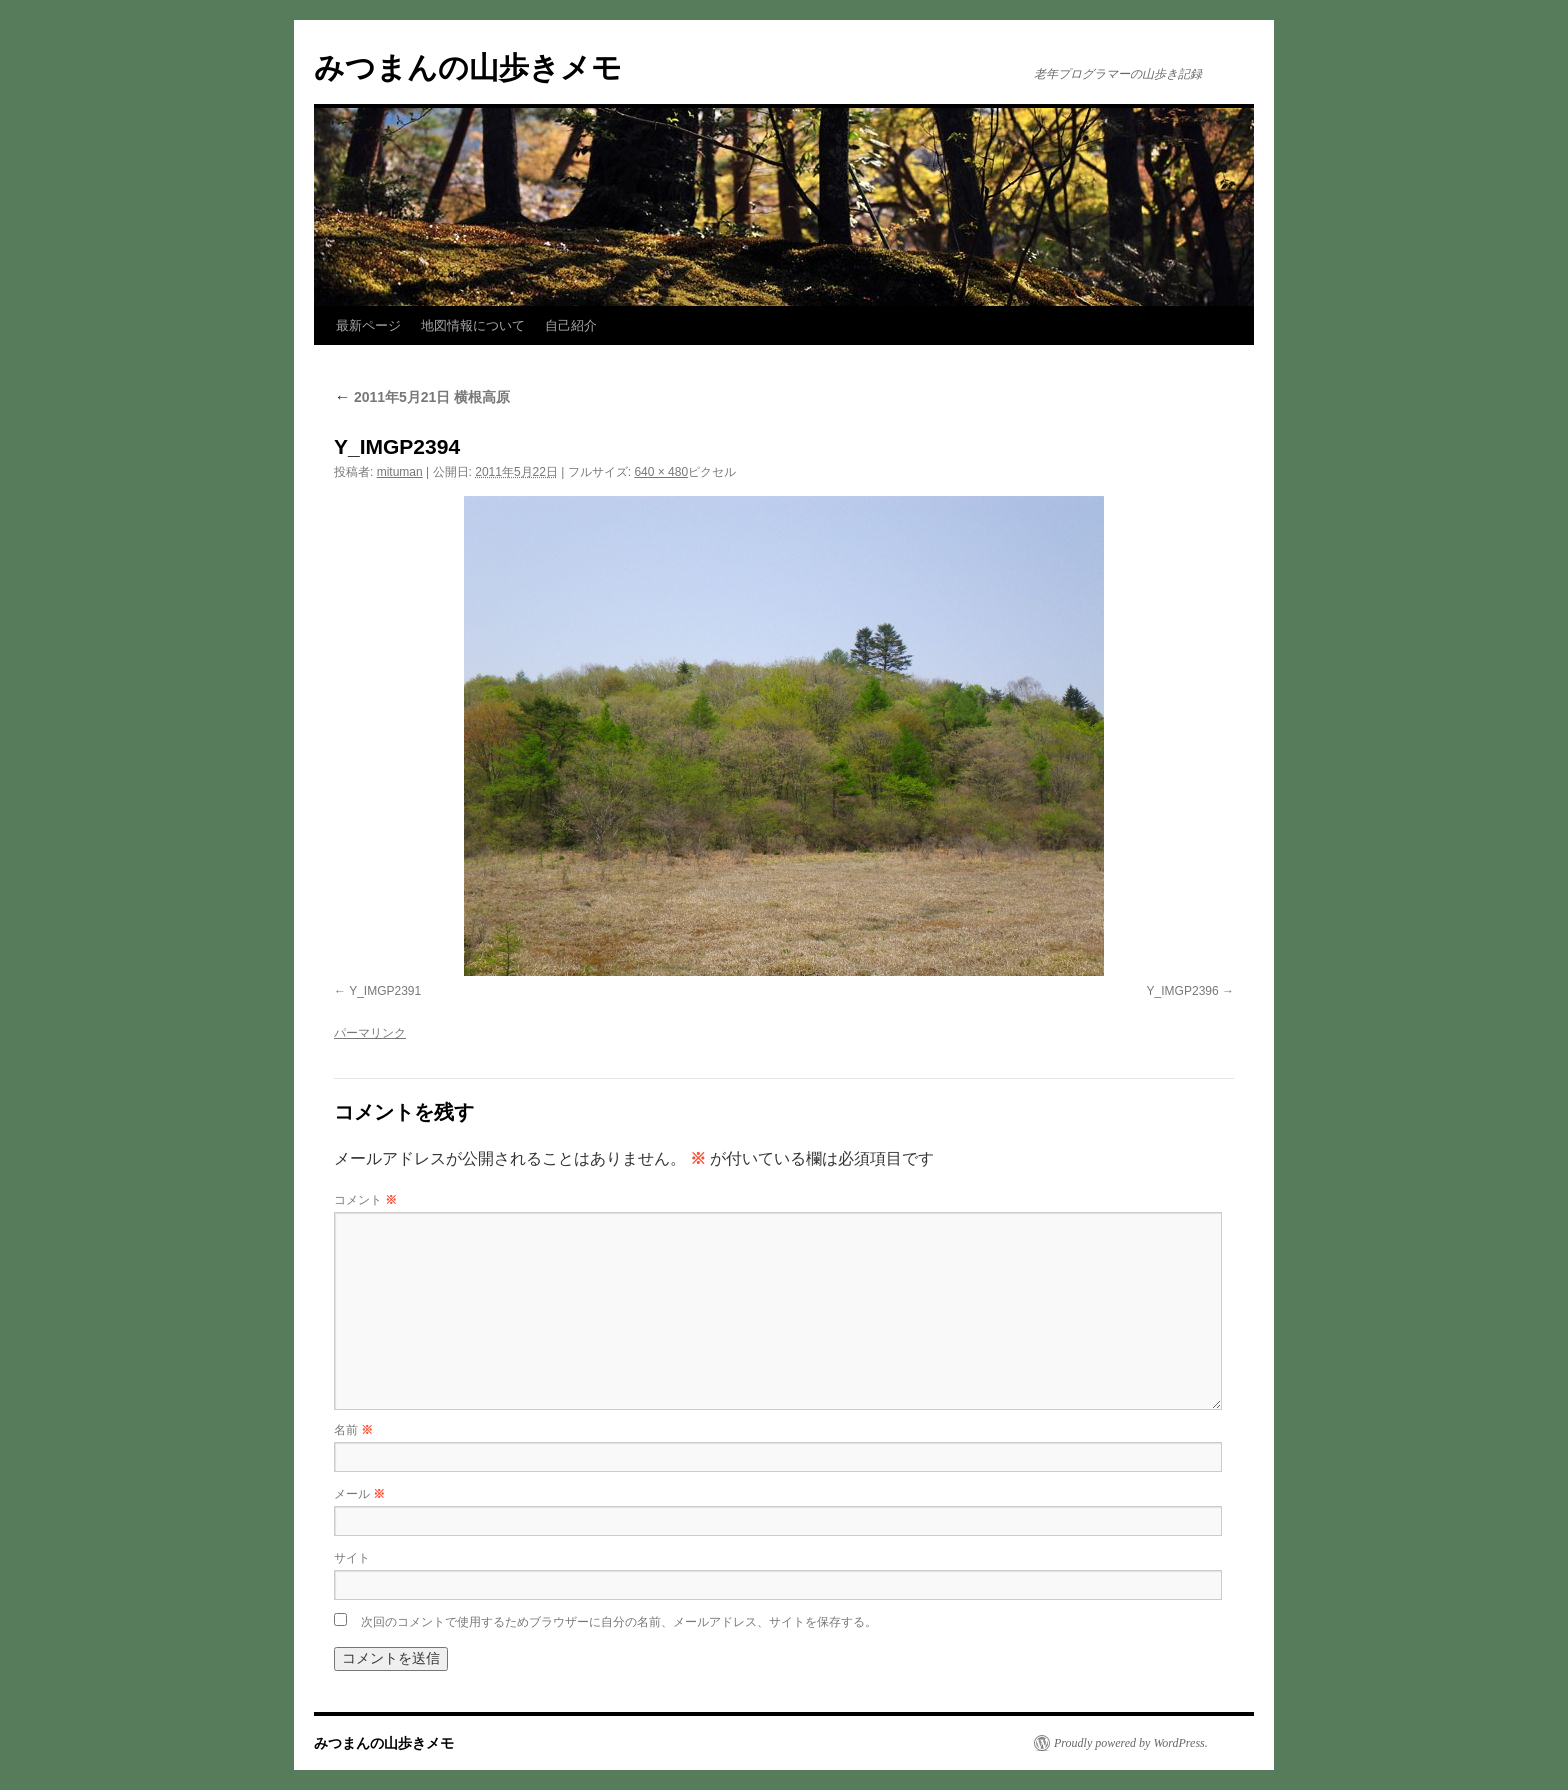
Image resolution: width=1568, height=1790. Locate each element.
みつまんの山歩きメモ (468, 67)
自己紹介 (571, 325)
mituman (400, 472)
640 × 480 (661, 472)
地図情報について (473, 325)
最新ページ (368, 325)
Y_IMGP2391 (385, 991)
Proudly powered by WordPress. (1131, 1743)
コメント (365, 1200)
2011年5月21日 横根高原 (422, 397)
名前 (353, 1430)
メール (359, 1494)
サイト (352, 1558)
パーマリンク (370, 1033)
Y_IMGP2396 (1183, 991)
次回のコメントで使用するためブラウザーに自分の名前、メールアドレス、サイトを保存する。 (619, 1622)
